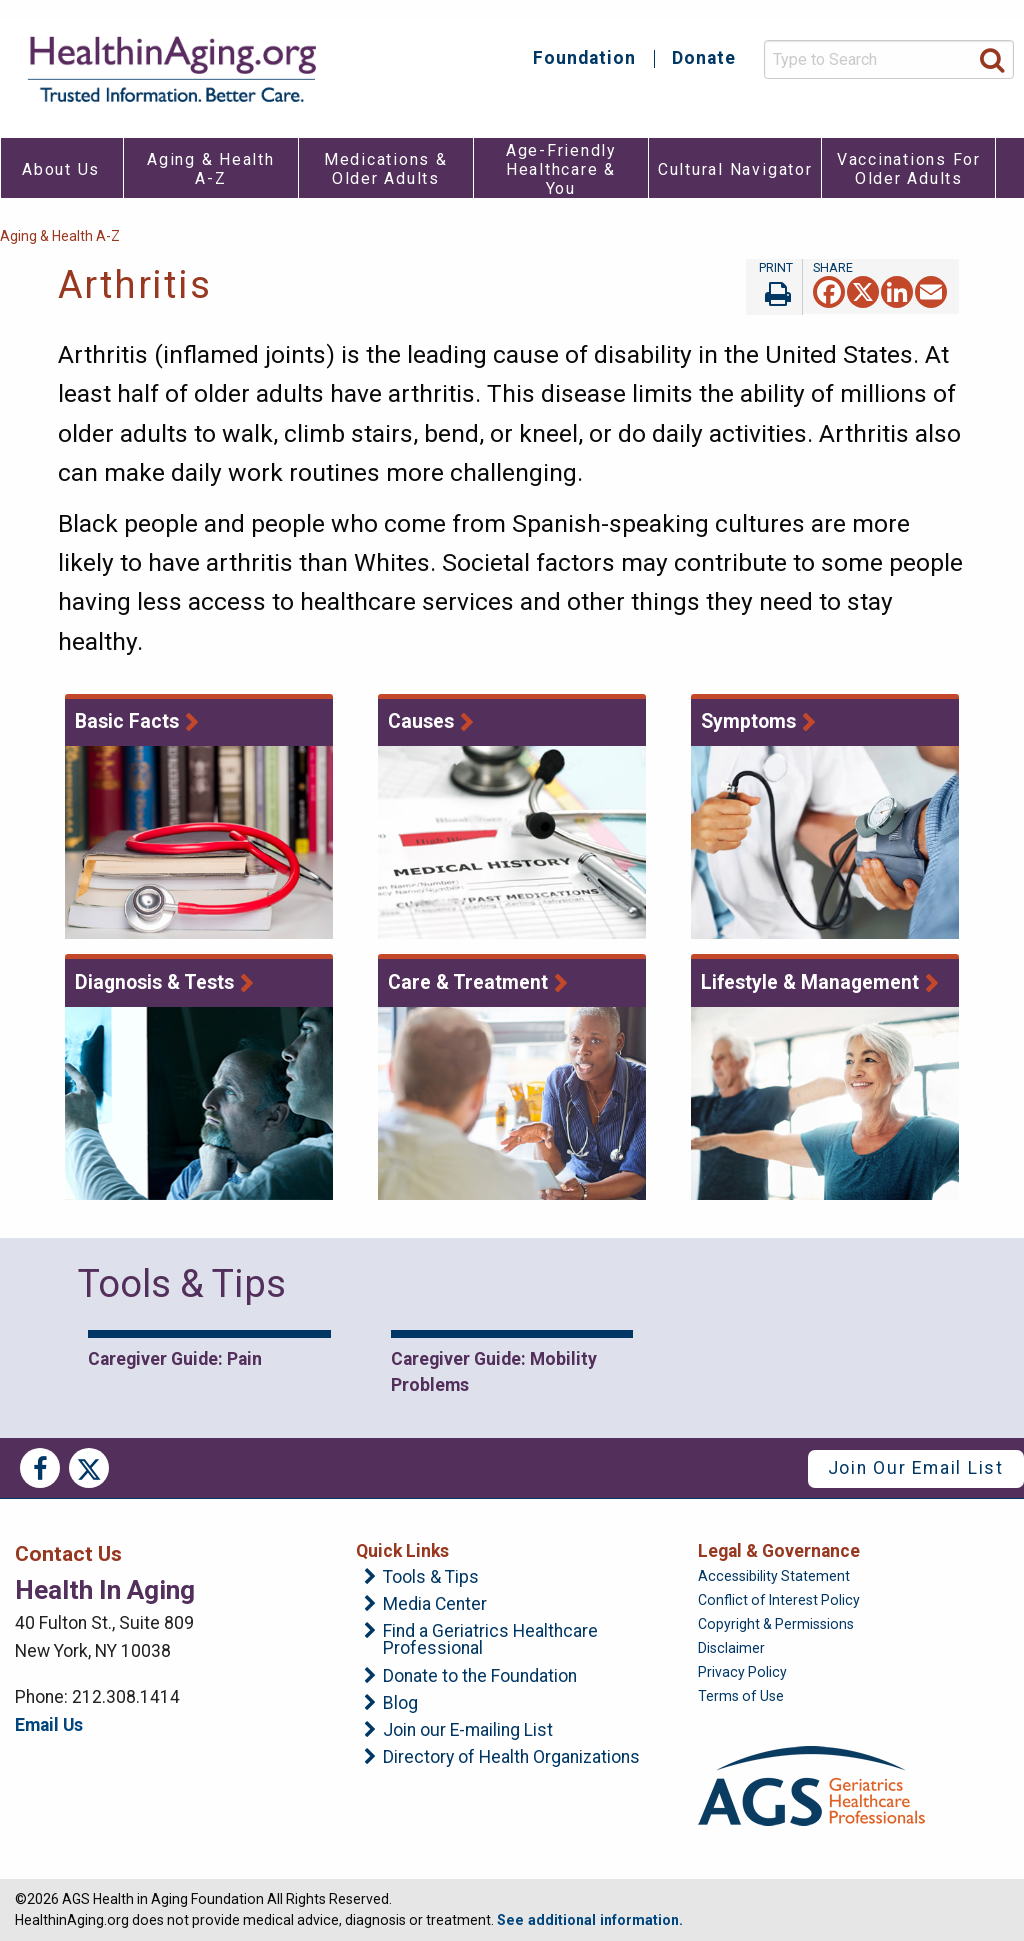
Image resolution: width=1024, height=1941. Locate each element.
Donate (704, 59)
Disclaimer (731, 1648)
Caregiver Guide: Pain (175, 1359)
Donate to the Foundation (480, 1677)
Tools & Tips (431, 1578)
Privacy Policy (742, 1672)
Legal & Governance (779, 1551)
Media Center (435, 1605)
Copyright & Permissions (776, 1624)
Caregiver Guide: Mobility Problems (494, 1372)
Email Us (49, 1725)
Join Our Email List (916, 1468)
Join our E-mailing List (468, 1731)
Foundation (584, 59)
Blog (400, 1704)
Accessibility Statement (774, 1576)
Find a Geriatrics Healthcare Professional (490, 1640)
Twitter (89, 1468)
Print (774, 287)
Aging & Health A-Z (60, 236)
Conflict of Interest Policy (779, 1600)
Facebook (40, 1468)
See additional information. (590, 1920)
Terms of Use (741, 1696)
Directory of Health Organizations (511, 1758)
